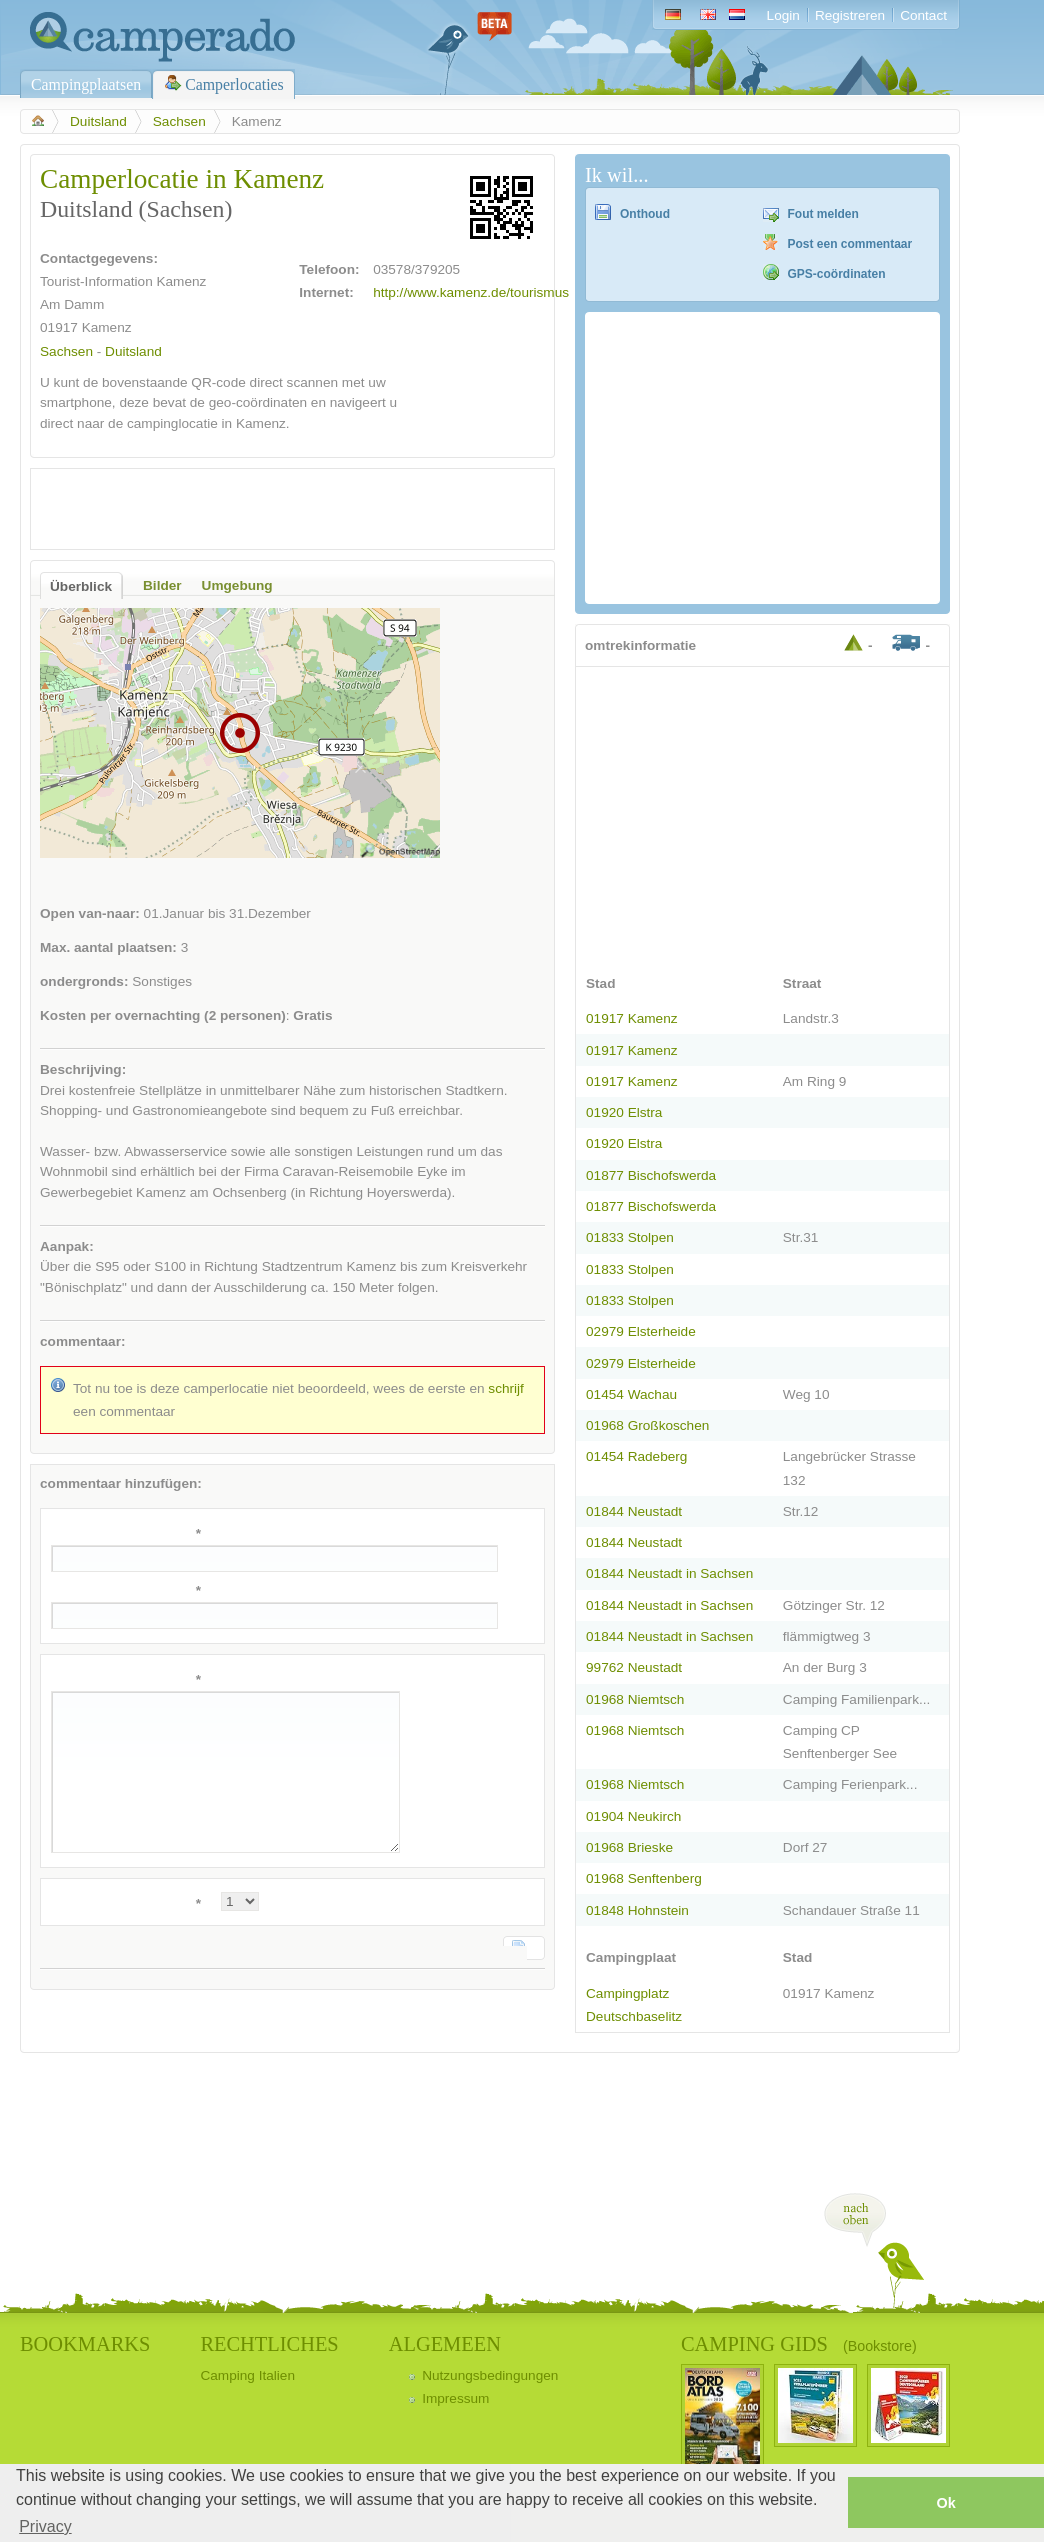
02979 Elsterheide (641, 1331)
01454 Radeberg (636, 1456)
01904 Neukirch (633, 1816)
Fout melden (823, 214)
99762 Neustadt (634, 1667)
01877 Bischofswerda (651, 1175)
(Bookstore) (880, 2346)
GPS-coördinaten (837, 274)
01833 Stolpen (630, 1237)
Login (783, 15)
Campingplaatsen (86, 84)
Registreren (850, 15)
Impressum (455, 2398)
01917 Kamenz (632, 1018)
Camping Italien (247, 2375)
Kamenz (107, 327)
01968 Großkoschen (647, 1425)
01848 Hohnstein (637, 1910)
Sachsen (179, 121)
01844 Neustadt (634, 1511)
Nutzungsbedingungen (490, 2375)
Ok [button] (945, 2503)
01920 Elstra (624, 1112)
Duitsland (98, 121)
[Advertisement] (275, 509)
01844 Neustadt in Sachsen (669, 1573)
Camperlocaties (234, 84)
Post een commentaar (850, 244)
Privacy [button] (45, 2526)
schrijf (506, 1388)
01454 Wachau (631, 1394)
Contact (923, 15)
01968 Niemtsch (635, 1699)
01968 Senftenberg (644, 1878)
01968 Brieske (629, 1847)
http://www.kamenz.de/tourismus (471, 292)
